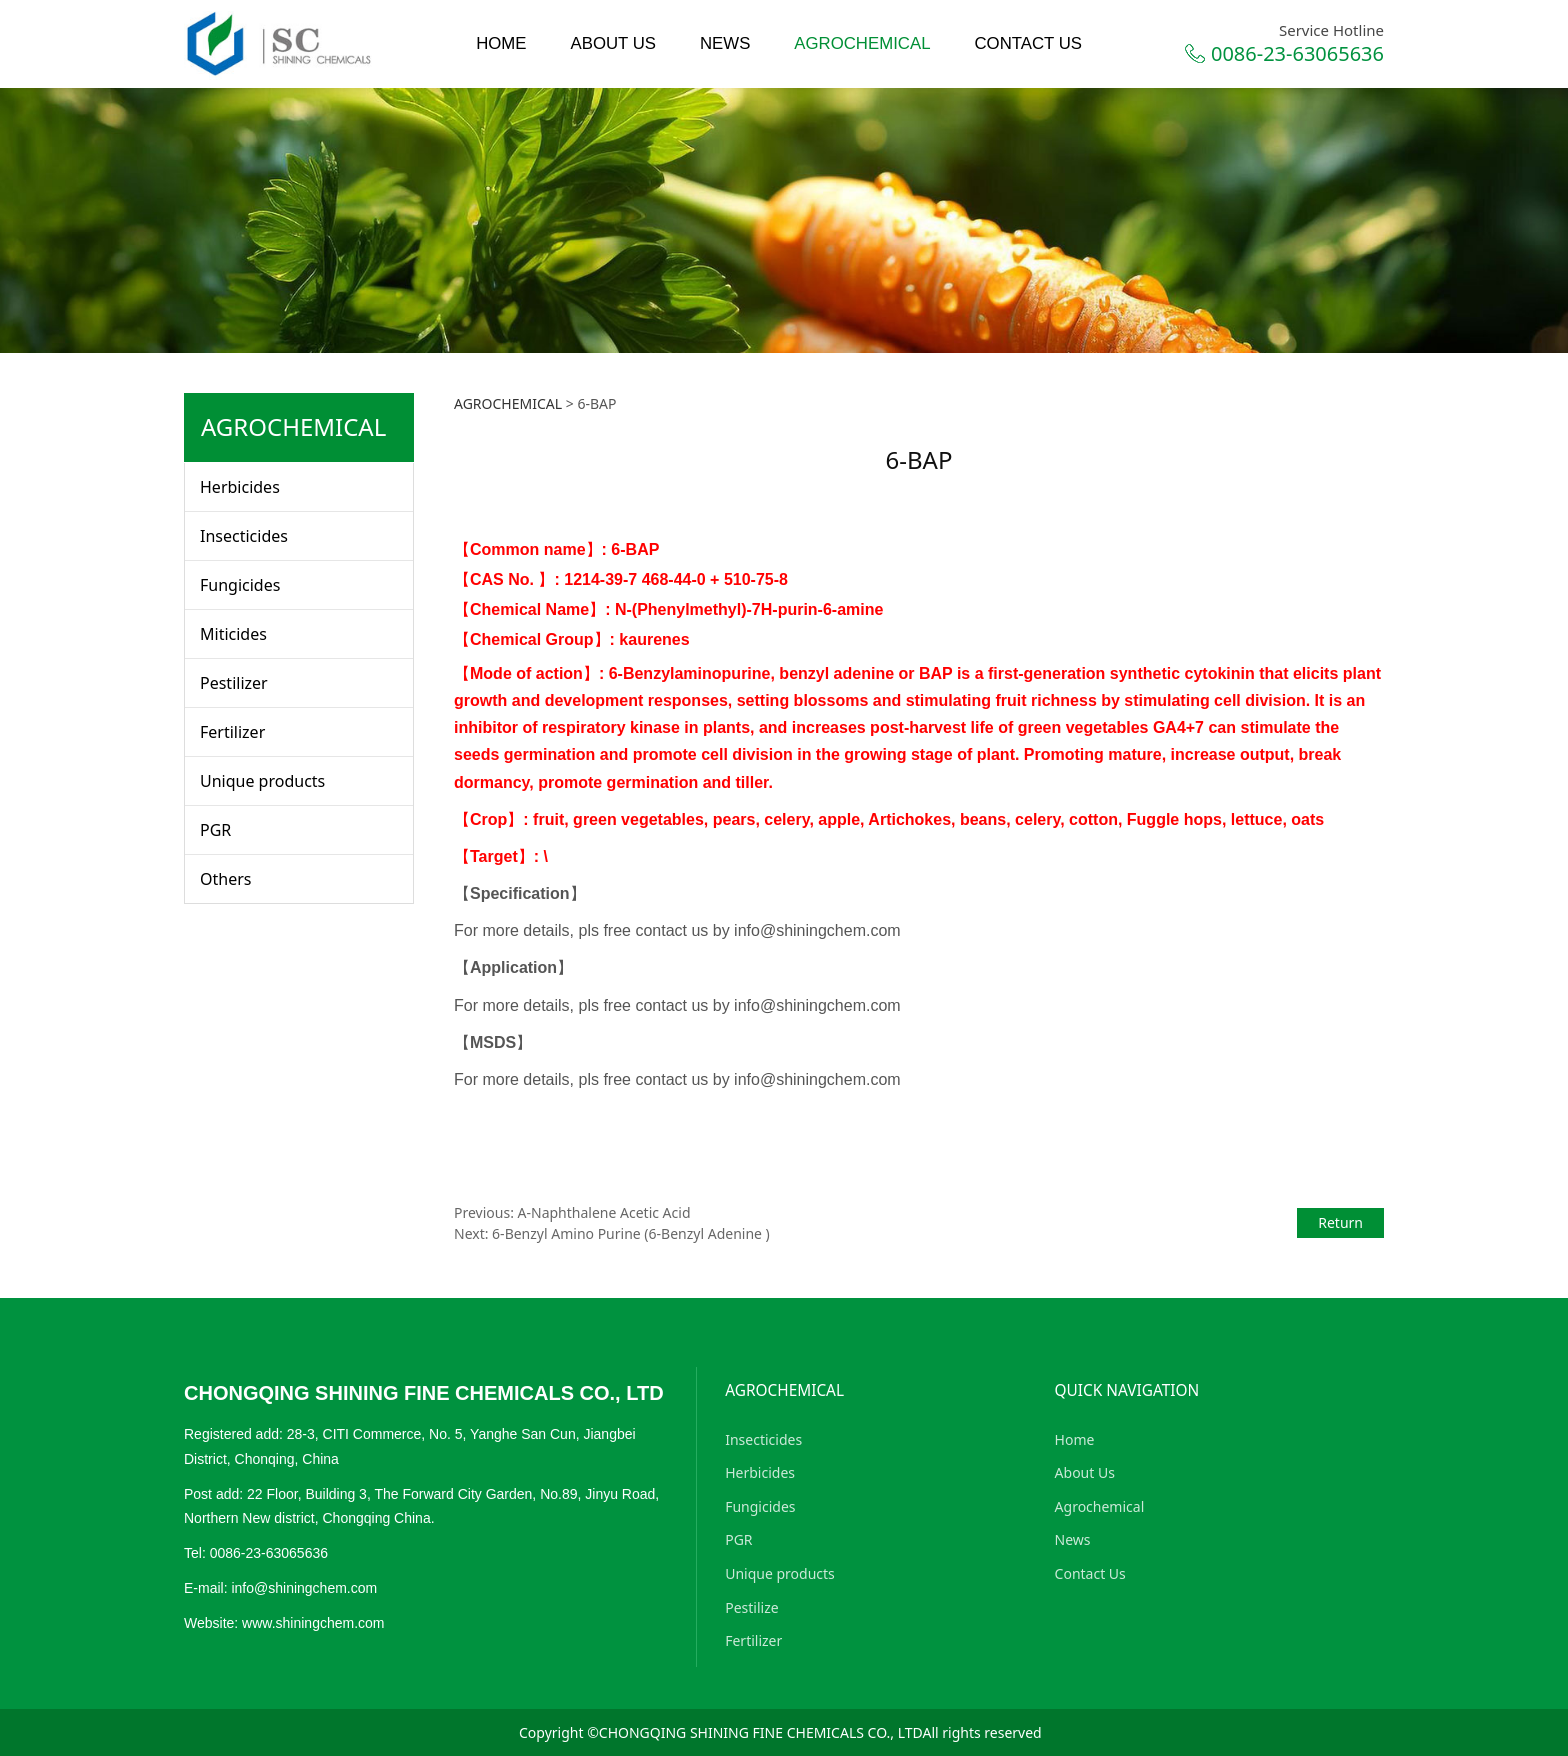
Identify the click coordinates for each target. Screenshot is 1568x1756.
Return (1340, 1222)
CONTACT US (1028, 43)
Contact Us (1090, 1573)
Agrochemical (1100, 1506)
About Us (1085, 1472)
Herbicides (240, 487)
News (1073, 1539)
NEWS (725, 43)
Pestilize (751, 1607)
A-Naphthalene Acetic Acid (604, 1212)
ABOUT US (613, 43)
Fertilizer (232, 732)
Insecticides (244, 536)
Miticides (233, 634)
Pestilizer (234, 683)
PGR (215, 830)
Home (1075, 1439)
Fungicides (240, 585)
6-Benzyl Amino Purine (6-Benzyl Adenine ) (631, 1233)
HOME (501, 43)
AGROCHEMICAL (862, 43)
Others (225, 879)
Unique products (262, 781)
